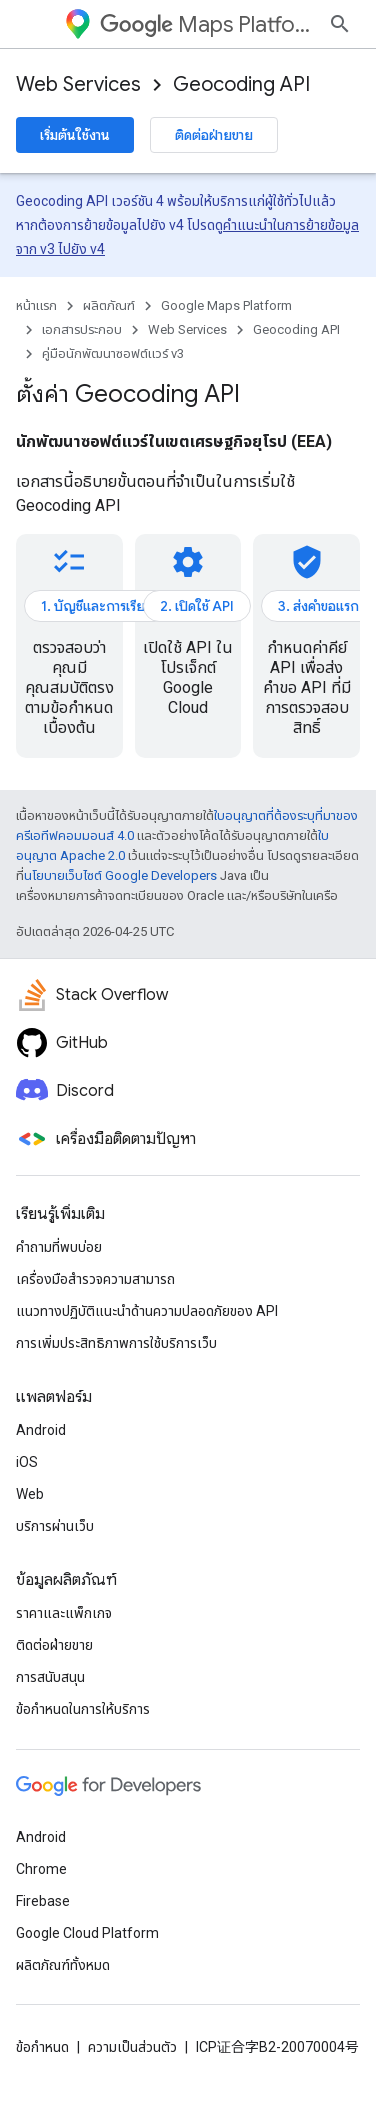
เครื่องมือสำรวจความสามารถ (95, 1279)
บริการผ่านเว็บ (55, 1526)
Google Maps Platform (226, 305)
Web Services (78, 84)
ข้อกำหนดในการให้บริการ (83, 1709)
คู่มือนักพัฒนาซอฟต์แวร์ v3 (113, 353)
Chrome (41, 1869)
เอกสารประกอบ (82, 329)
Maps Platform (206, 24)
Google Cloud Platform (87, 1933)
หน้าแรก (36, 305)
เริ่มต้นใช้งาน (75, 135)
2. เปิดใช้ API (197, 606)
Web (30, 1494)
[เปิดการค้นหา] (340, 24)
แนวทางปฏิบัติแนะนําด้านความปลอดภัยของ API (147, 1311)
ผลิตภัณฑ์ (109, 305)
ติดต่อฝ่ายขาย (214, 135)
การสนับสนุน (50, 1677)
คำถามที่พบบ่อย (59, 1247)
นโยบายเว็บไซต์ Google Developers (120, 875)
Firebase (43, 1901)
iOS (27, 1462)
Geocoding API (241, 84)
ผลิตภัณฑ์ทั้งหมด (63, 1965)
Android (41, 1430)
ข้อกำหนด (42, 2047)
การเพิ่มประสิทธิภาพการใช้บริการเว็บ (116, 1343)
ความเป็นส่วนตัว (132, 2047)
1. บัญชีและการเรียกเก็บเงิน (118, 606)
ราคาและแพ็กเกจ (64, 1613)
